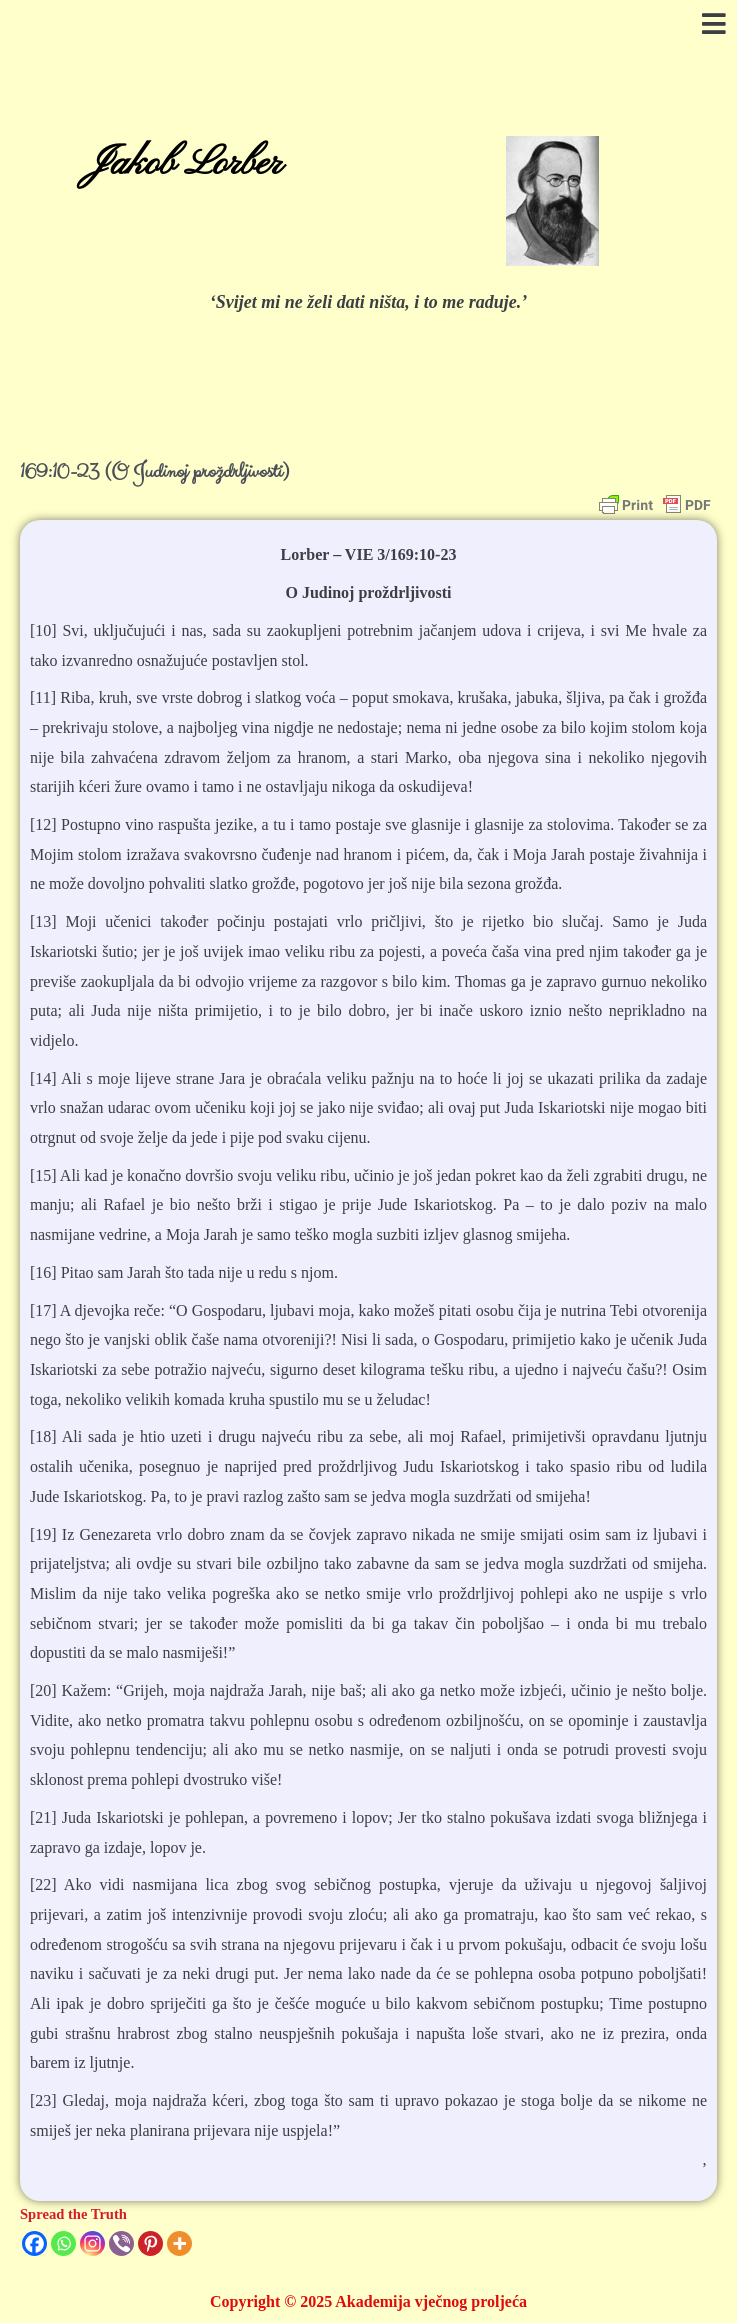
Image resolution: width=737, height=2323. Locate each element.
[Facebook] (34, 2243)
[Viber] (121, 2243)
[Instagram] (92, 2243)
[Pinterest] (150, 2243)
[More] (179, 2243)
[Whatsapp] (63, 2243)
